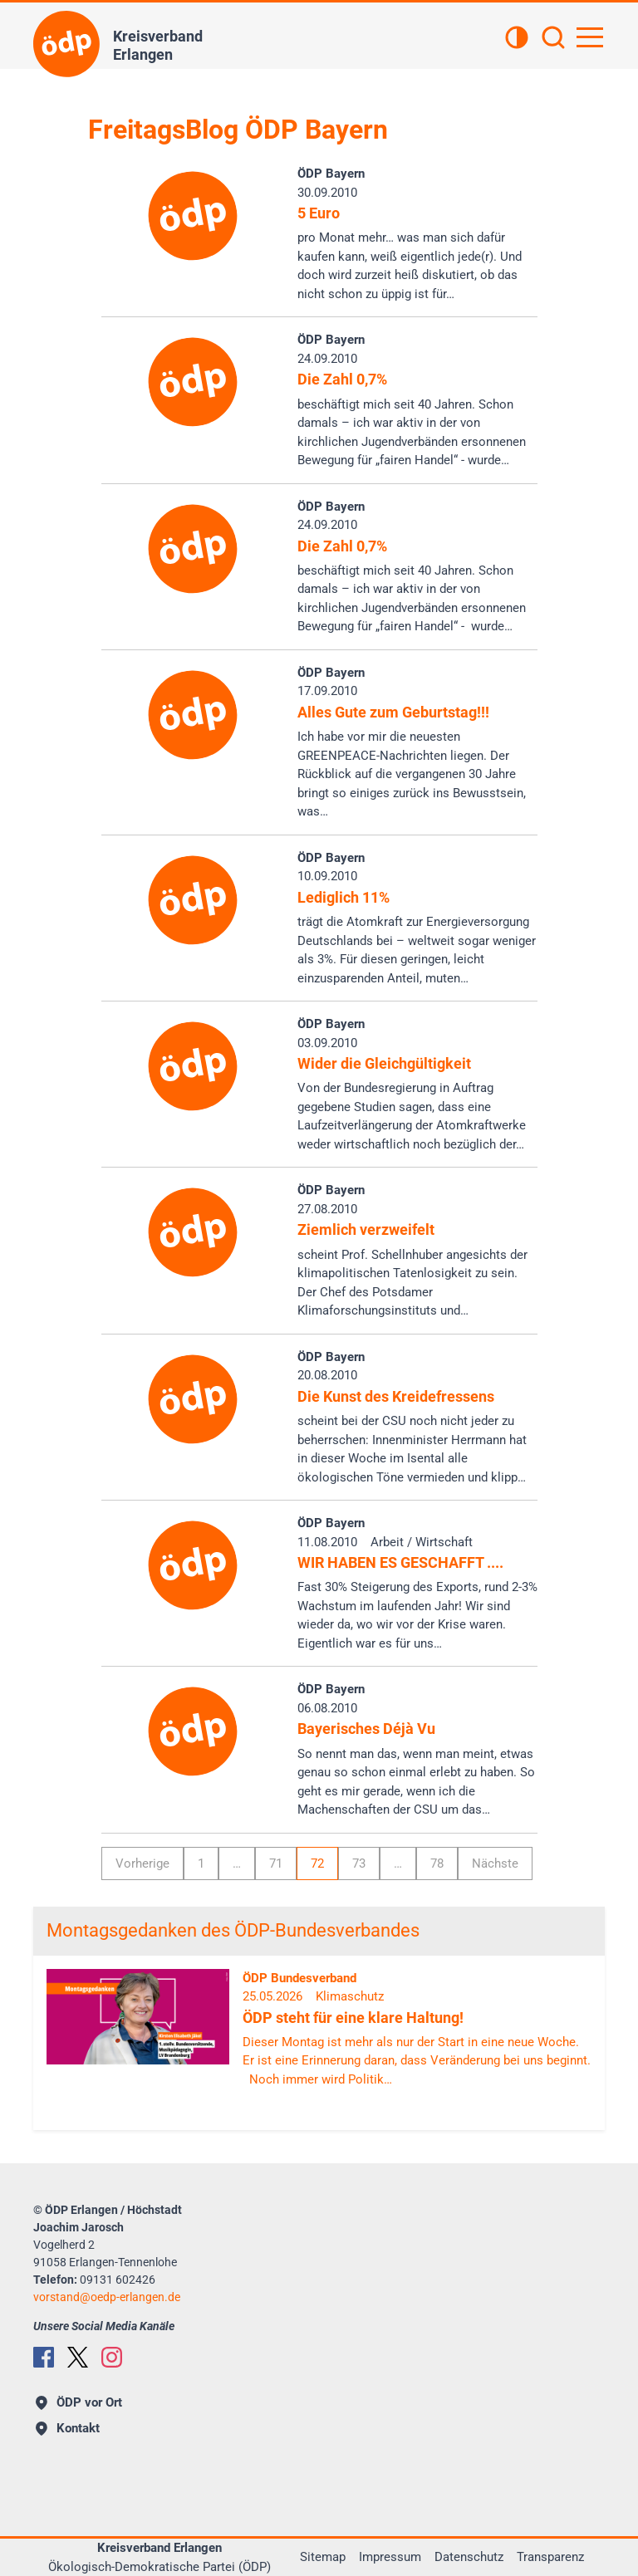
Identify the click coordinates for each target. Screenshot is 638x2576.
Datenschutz (468, 2556)
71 (275, 1863)
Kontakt (68, 2428)
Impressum (390, 2556)
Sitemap (323, 2556)
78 (437, 1863)
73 (359, 1863)
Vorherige (142, 1863)
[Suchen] (553, 39)
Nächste (495, 1863)
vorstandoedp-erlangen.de (106, 2297)
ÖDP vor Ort (79, 2402)
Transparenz (550, 2556)
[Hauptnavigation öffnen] (590, 37)
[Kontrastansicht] (517, 39)
